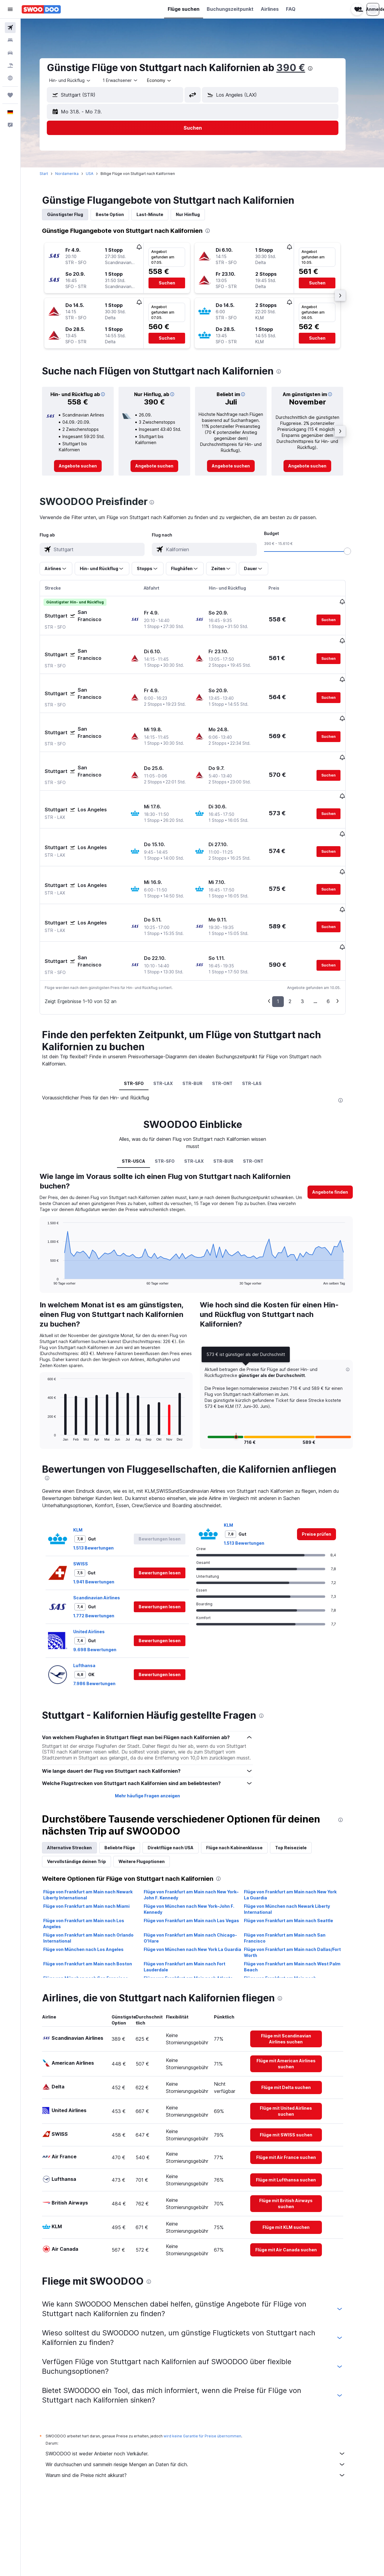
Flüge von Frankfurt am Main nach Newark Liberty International (97, 1827)
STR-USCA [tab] (143, 1094)
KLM (87, 1462)
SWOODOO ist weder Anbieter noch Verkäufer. (206, 2386)
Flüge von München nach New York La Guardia (202, 1882)
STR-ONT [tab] (232, 1016)
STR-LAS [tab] (261, 1016)
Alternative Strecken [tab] (79, 1780)
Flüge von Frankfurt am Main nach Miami (96, 1839)
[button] (10, 9)
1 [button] (288, 934)
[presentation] (320, 68)
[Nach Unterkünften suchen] (10, 40)
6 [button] (338, 934)
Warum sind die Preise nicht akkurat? (206, 2408)
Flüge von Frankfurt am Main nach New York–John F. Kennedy (200, 1827)
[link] (88, 466)
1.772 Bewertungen (103, 1548)
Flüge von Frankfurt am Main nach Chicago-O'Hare (200, 1871)
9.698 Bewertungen (104, 1582)
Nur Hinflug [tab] (198, 214)
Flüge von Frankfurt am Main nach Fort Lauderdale (194, 1899)
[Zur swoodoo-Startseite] (41, 9)
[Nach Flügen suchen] (10, 28)
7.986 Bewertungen (104, 1616)
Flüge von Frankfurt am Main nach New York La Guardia (300, 1827)
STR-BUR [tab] (202, 1016)
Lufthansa (94, 1598)
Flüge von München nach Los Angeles (93, 1882)
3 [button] (312, 934)
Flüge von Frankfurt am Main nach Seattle (298, 1853)
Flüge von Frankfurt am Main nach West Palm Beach (302, 1899)
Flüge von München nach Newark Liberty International (297, 1842)
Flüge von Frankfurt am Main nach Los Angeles (93, 1856)
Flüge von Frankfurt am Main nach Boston (97, 1896)
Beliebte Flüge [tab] (129, 1780)
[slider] (357, 551)
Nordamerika (76, 173)
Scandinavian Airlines (106, 1530)
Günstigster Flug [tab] (75, 214)
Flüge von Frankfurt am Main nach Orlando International (98, 1871)
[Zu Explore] (10, 78)
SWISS (90, 1496)
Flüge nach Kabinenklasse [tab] (244, 1780)
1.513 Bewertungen (103, 1480)
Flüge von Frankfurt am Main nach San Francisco (294, 1871)
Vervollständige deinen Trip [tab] (86, 1794)
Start (54, 173)
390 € (300, 68)
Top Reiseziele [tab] (300, 1780)
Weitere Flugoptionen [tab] (151, 1794)
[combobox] (80, 80)
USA (99, 173)
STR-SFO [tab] (143, 1016)
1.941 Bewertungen (103, 1514)
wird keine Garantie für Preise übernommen (212, 2369)
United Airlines (99, 1564)
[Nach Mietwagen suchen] (10, 53)
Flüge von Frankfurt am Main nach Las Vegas (201, 1853)
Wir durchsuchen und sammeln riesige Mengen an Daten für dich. (206, 2397)
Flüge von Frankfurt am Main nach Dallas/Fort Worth (302, 1885)
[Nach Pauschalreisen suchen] (10, 65)
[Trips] (10, 95)
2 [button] (299, 934)
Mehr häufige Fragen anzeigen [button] (157, 1728)
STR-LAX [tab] (172, 1016)
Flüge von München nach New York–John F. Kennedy (198, 1842)
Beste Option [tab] (120, 214)
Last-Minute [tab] (159, 214)
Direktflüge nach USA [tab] (180, 1780)
